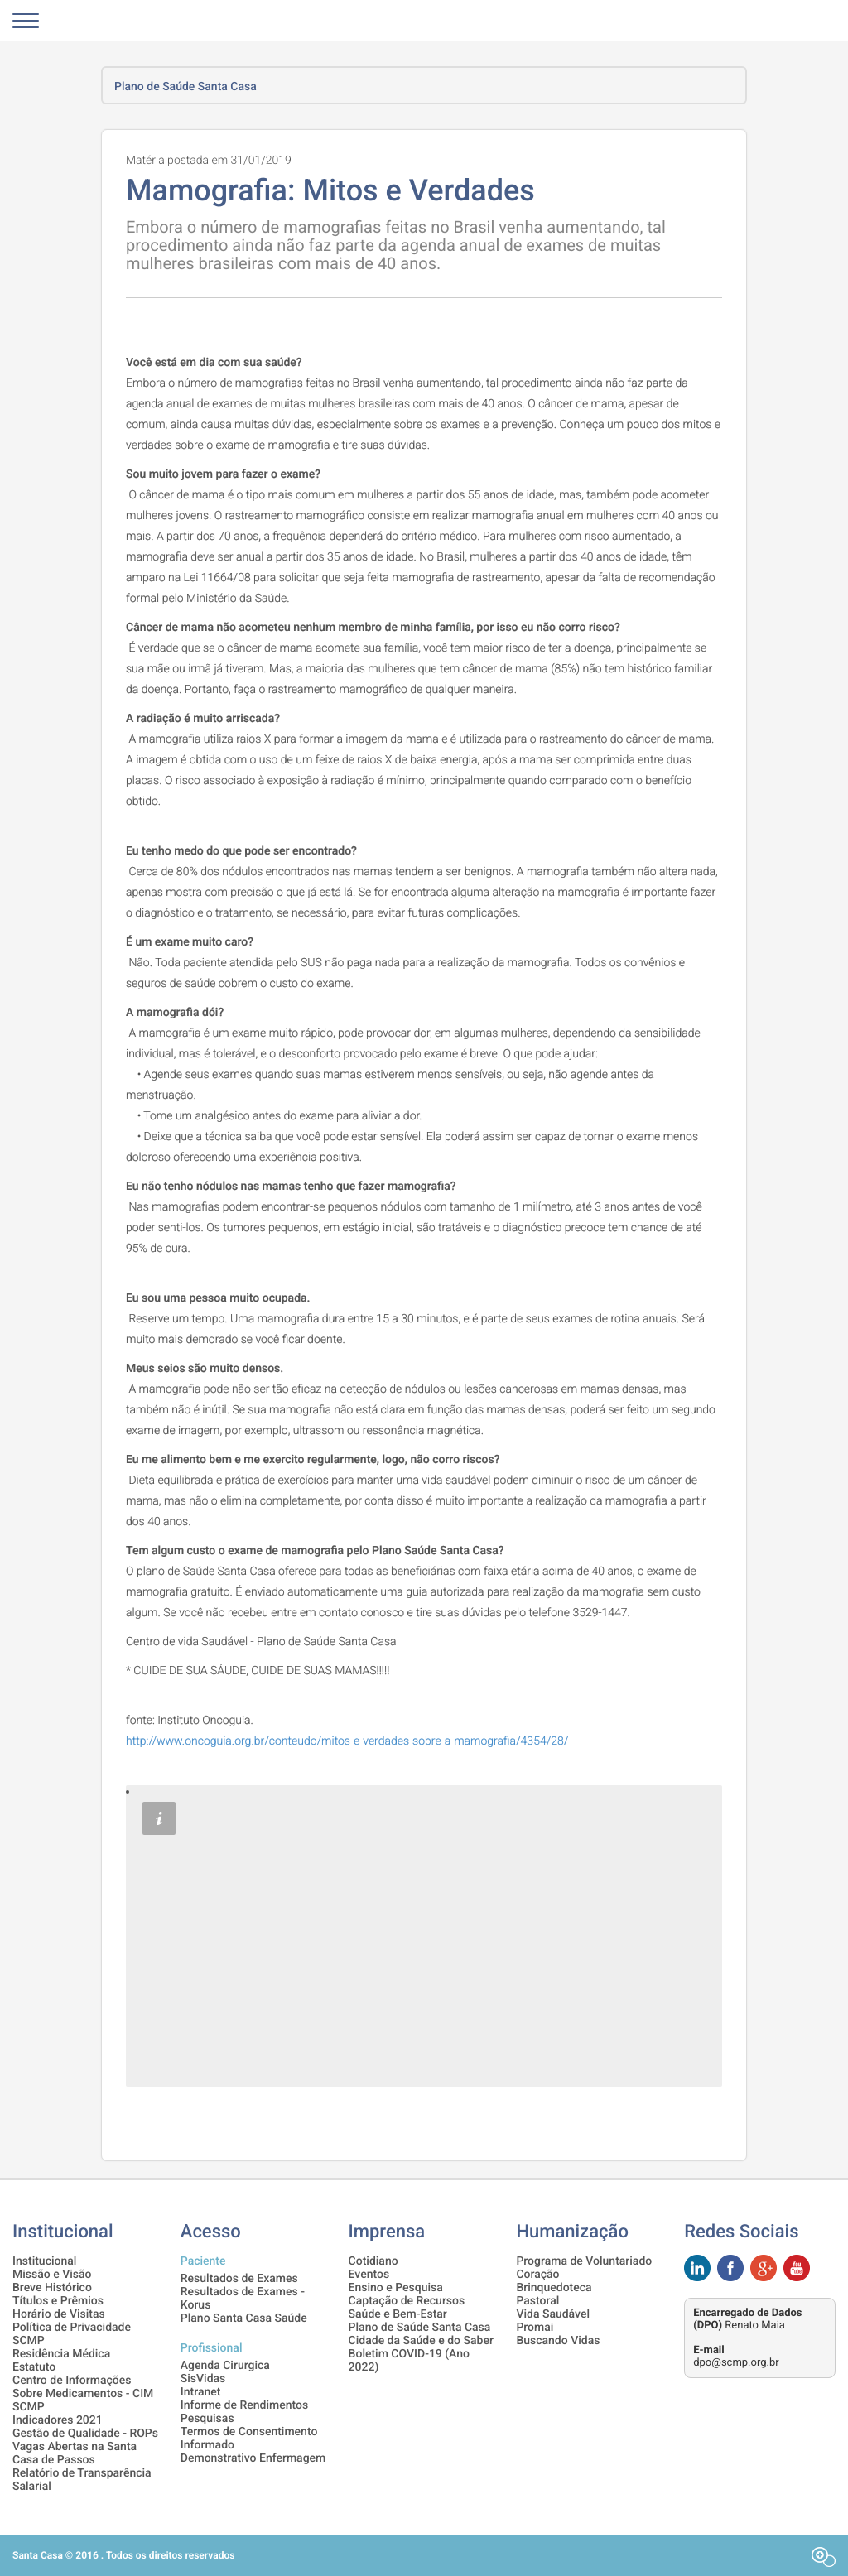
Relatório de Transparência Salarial (82, 2480)
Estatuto (33, 2367)
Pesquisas (207, 2418)
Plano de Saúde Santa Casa (420, 2327)
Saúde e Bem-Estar (398, 2314)
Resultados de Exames (239, 2278)
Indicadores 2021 (57, 2420)
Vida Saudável (553, 2314)
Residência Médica (61, 2354)
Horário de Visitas (58, 2314)
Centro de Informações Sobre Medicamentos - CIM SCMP (82, 2394)
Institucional (44, 2261)
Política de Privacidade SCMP (71, 2334)
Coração (537, 2274)
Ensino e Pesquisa (396, 2287)
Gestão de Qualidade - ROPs (85, 2433)
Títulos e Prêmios (58, 2301)
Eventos (369, 2274)
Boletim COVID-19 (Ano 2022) (409, 2360)
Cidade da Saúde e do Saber (421, 2340)
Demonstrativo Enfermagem (253, 2458)
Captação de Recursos (407, 2301)
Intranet (201, 2392)
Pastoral (537, 2301)
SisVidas (203, 2379)
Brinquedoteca (553, 2287)
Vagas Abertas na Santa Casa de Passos (74, 2453)
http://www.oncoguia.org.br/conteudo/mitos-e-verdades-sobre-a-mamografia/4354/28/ (347, 1741)
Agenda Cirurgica (225, 2365)
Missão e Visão (51, 2274)
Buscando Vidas (558, 2340)
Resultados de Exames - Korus (243, 2298)
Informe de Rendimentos (244, 2405)
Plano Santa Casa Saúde (244, 2318)
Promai (534, 2327)
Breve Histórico (52, 2287)
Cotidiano (373, 2261)
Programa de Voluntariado (584, 2261)
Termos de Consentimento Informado (249, 2438)
